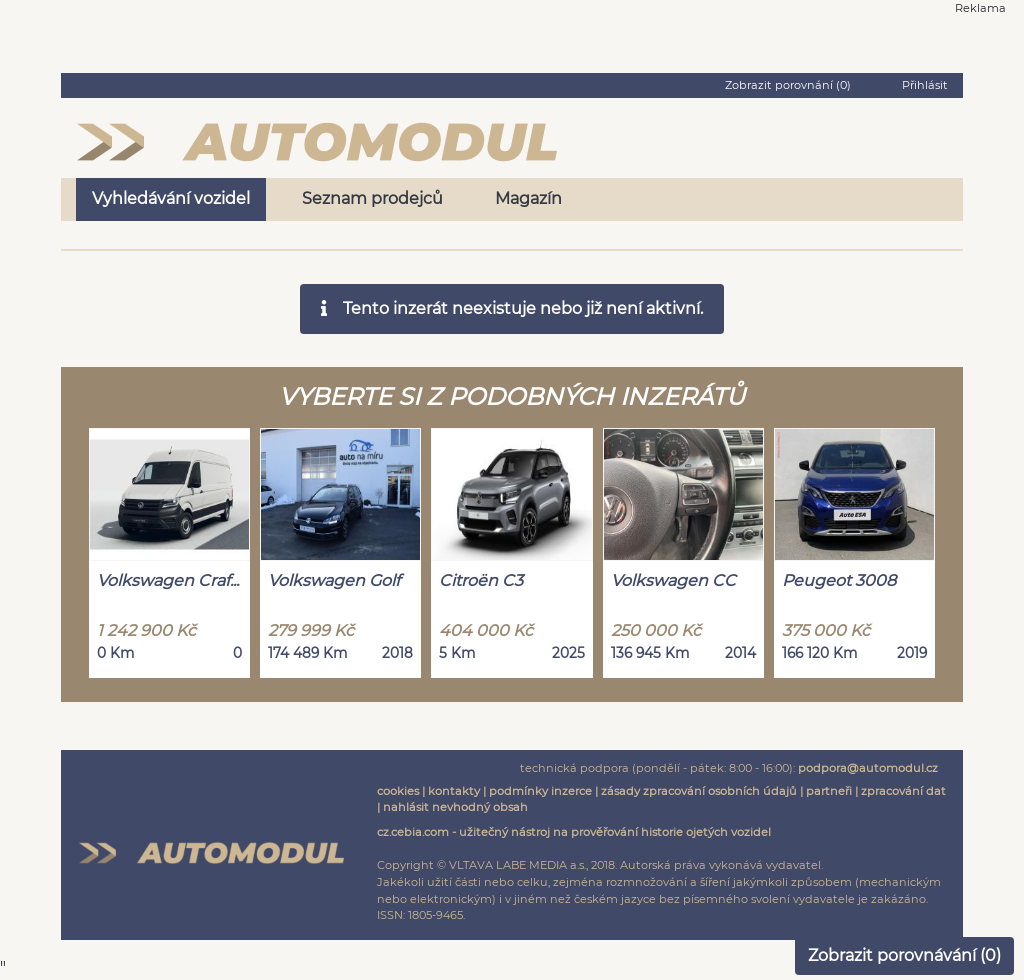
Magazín (528, 198)
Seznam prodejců (372, 198)
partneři (829, 791)
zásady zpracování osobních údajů (699, 791)
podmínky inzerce (540, 791)
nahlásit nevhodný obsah (455, 807)
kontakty (454, 791)
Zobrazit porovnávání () (904, 955)
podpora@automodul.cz (868, 768)
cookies (398, 791)
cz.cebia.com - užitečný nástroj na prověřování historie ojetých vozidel (574, 832)
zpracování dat (903, 791)
